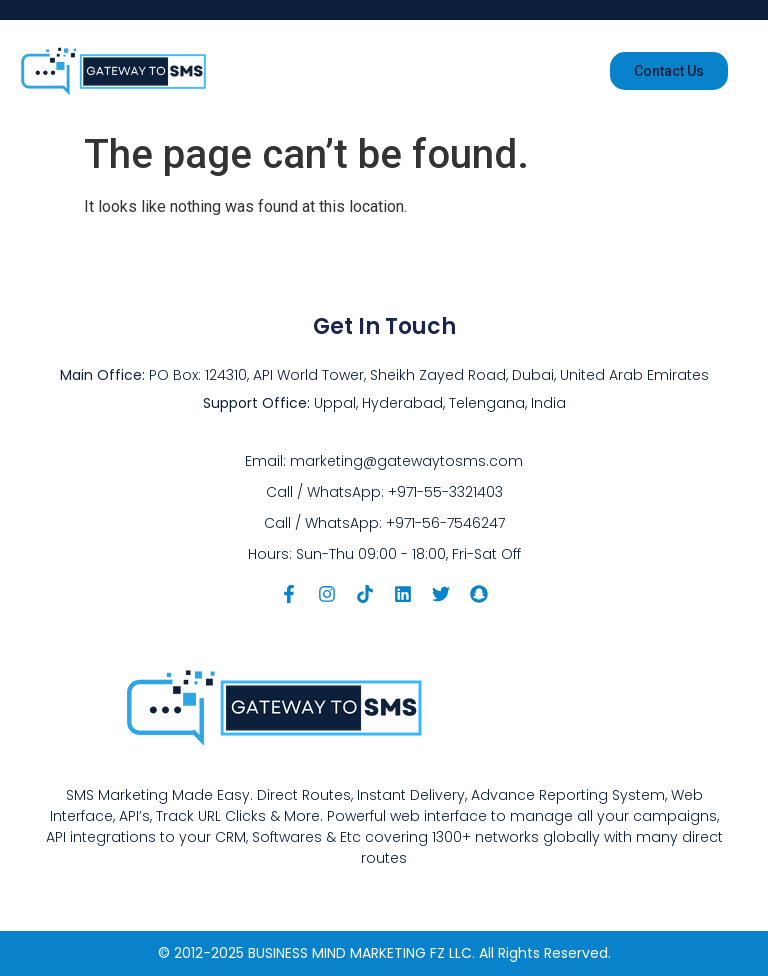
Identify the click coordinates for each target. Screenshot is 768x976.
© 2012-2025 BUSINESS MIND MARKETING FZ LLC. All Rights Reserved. (384, 953)
